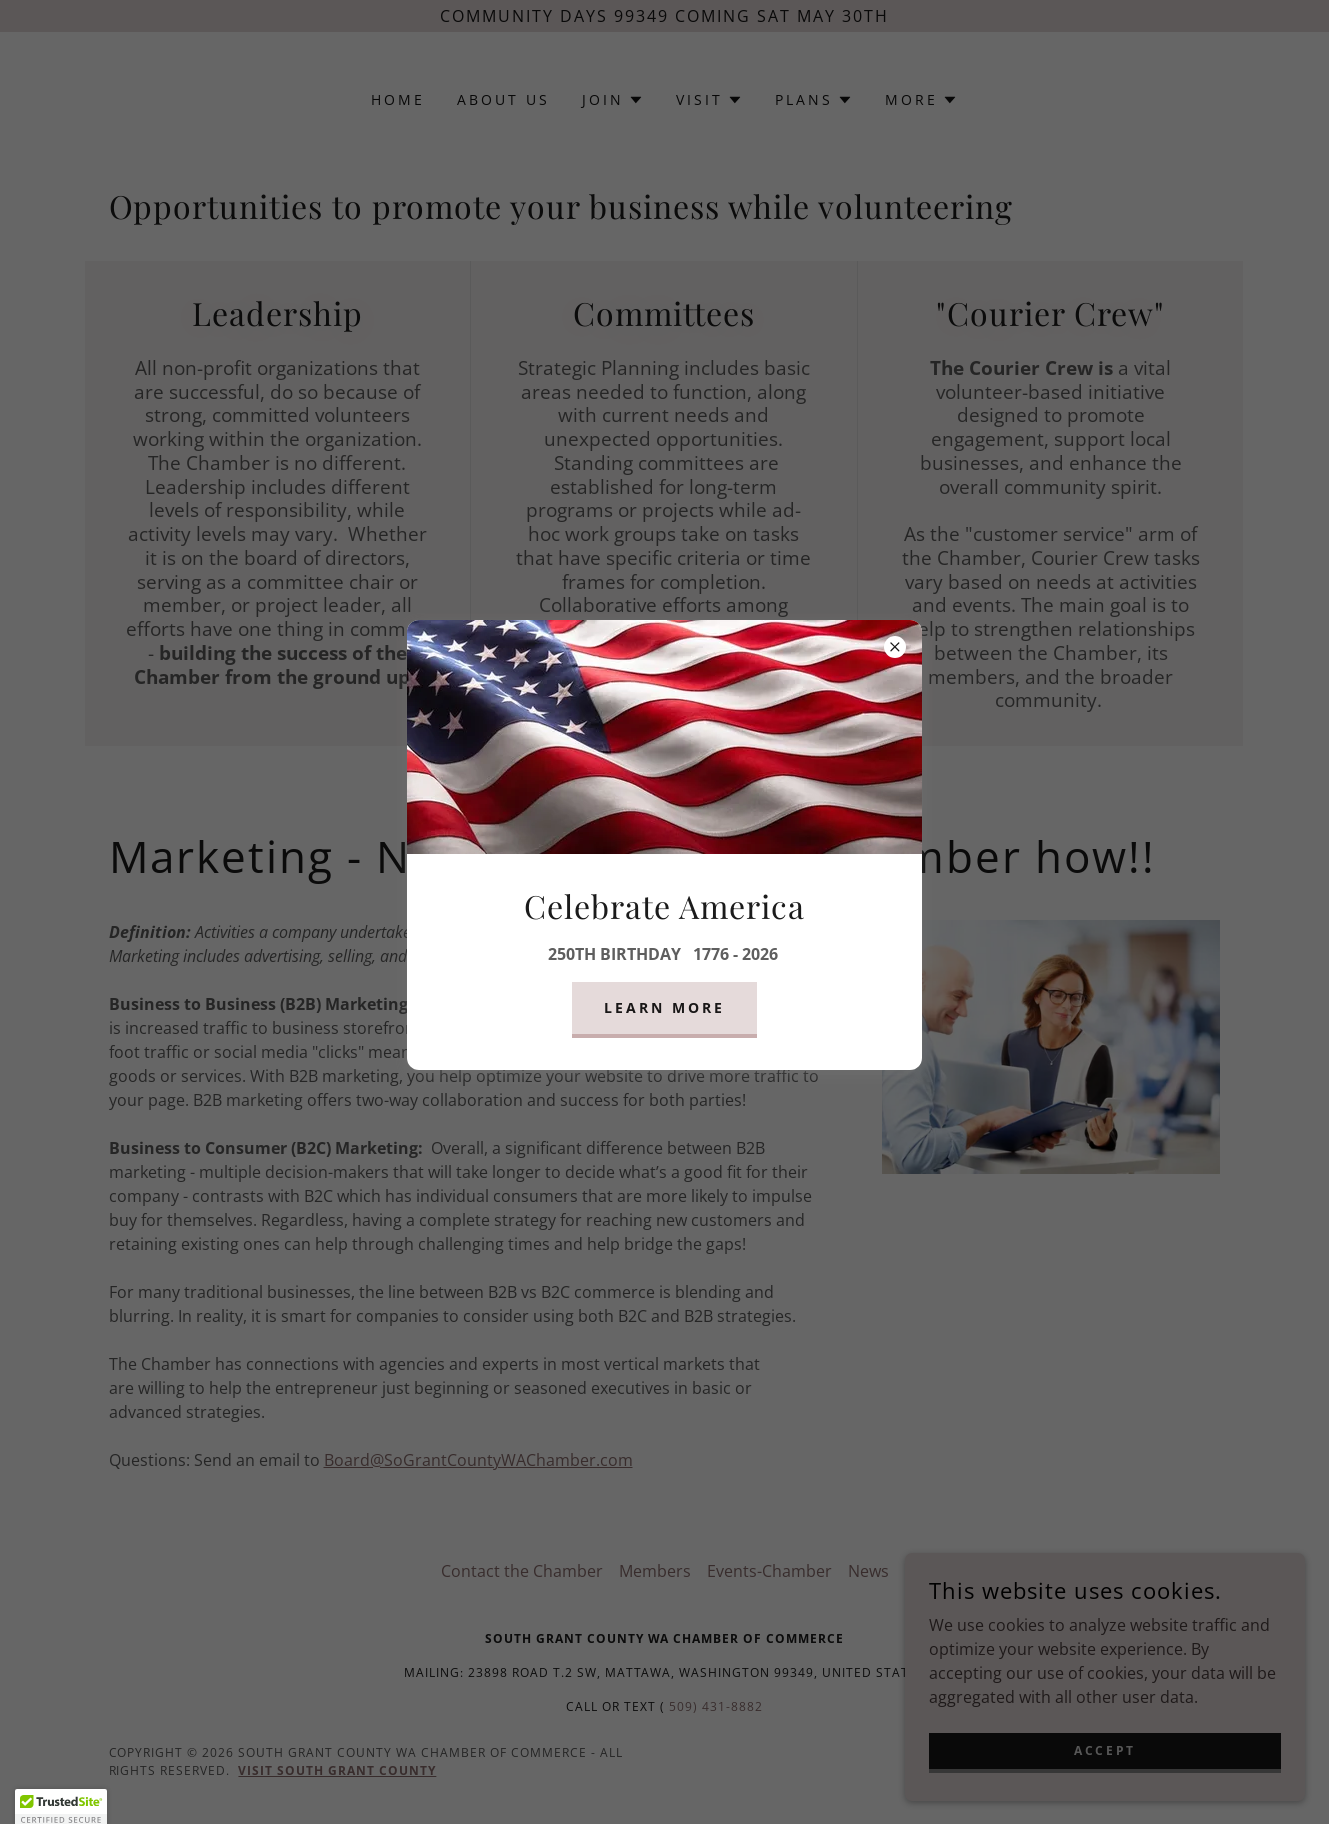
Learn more (664, 1007)
